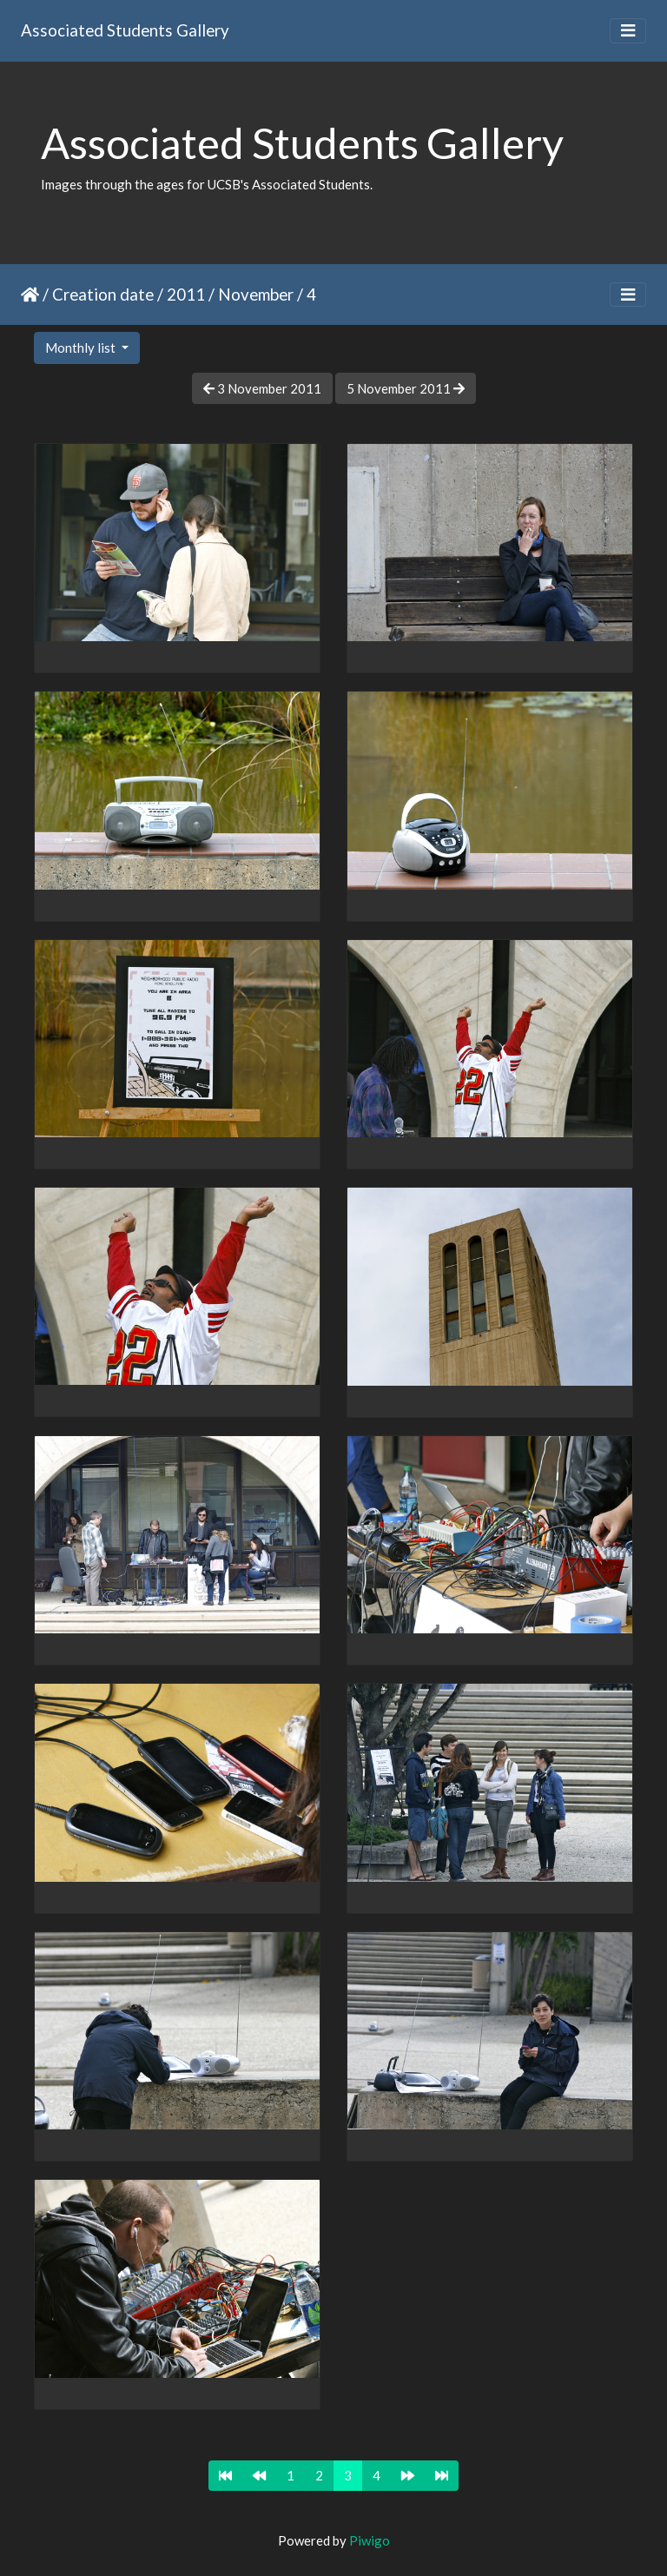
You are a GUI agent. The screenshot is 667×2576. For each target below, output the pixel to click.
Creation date (103, 294)
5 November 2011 (406, 388)
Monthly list (81, 347)
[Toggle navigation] (628, 30)
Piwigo (369, 2540)
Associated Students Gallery (125, 30)
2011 (186, 294)
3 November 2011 (262, 388)
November (256, 294)
